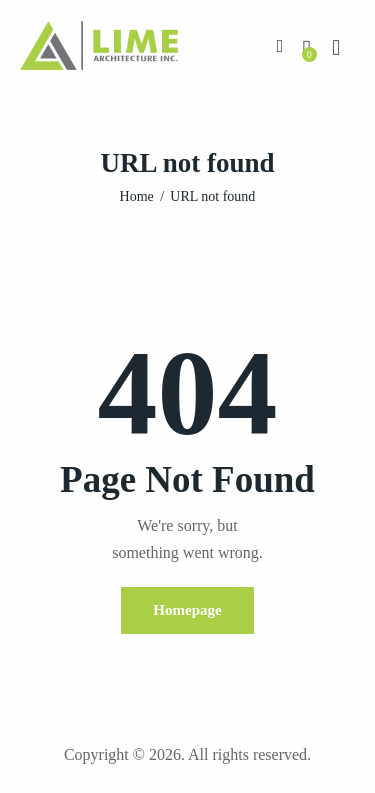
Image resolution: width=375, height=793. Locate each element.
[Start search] (336, 48)
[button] (280, 45)
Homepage (187, 610)
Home (137, 196)
